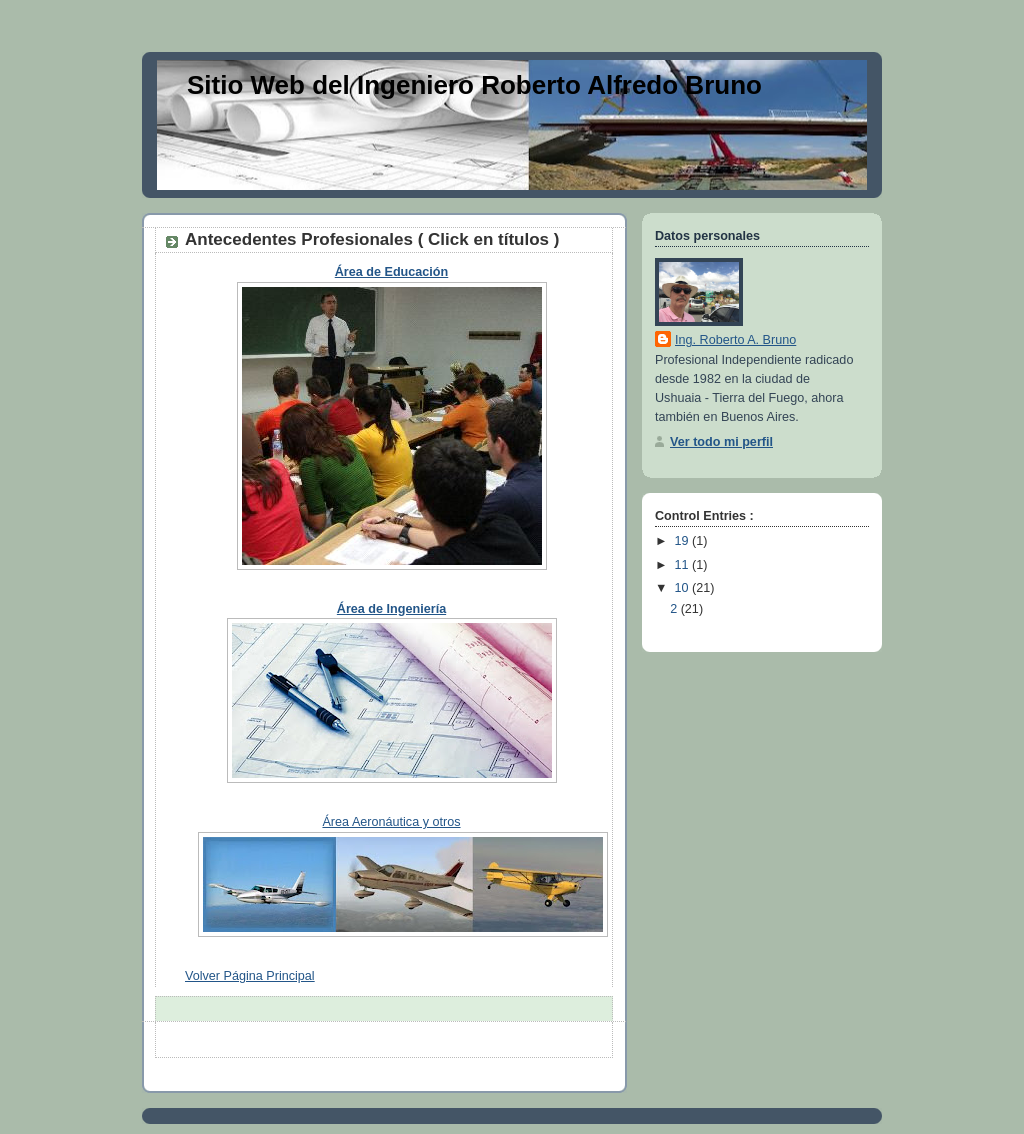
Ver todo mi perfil (721, 442)
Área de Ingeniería (391, 609)
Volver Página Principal (250, 976)
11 (684, 565)
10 (684, 588)
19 (684, 541)
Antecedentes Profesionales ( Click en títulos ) (372, 239)
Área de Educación (392, 272)
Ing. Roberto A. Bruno (735, 340)
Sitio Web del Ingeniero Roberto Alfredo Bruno (474, 85)
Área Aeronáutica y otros (391, 822)
